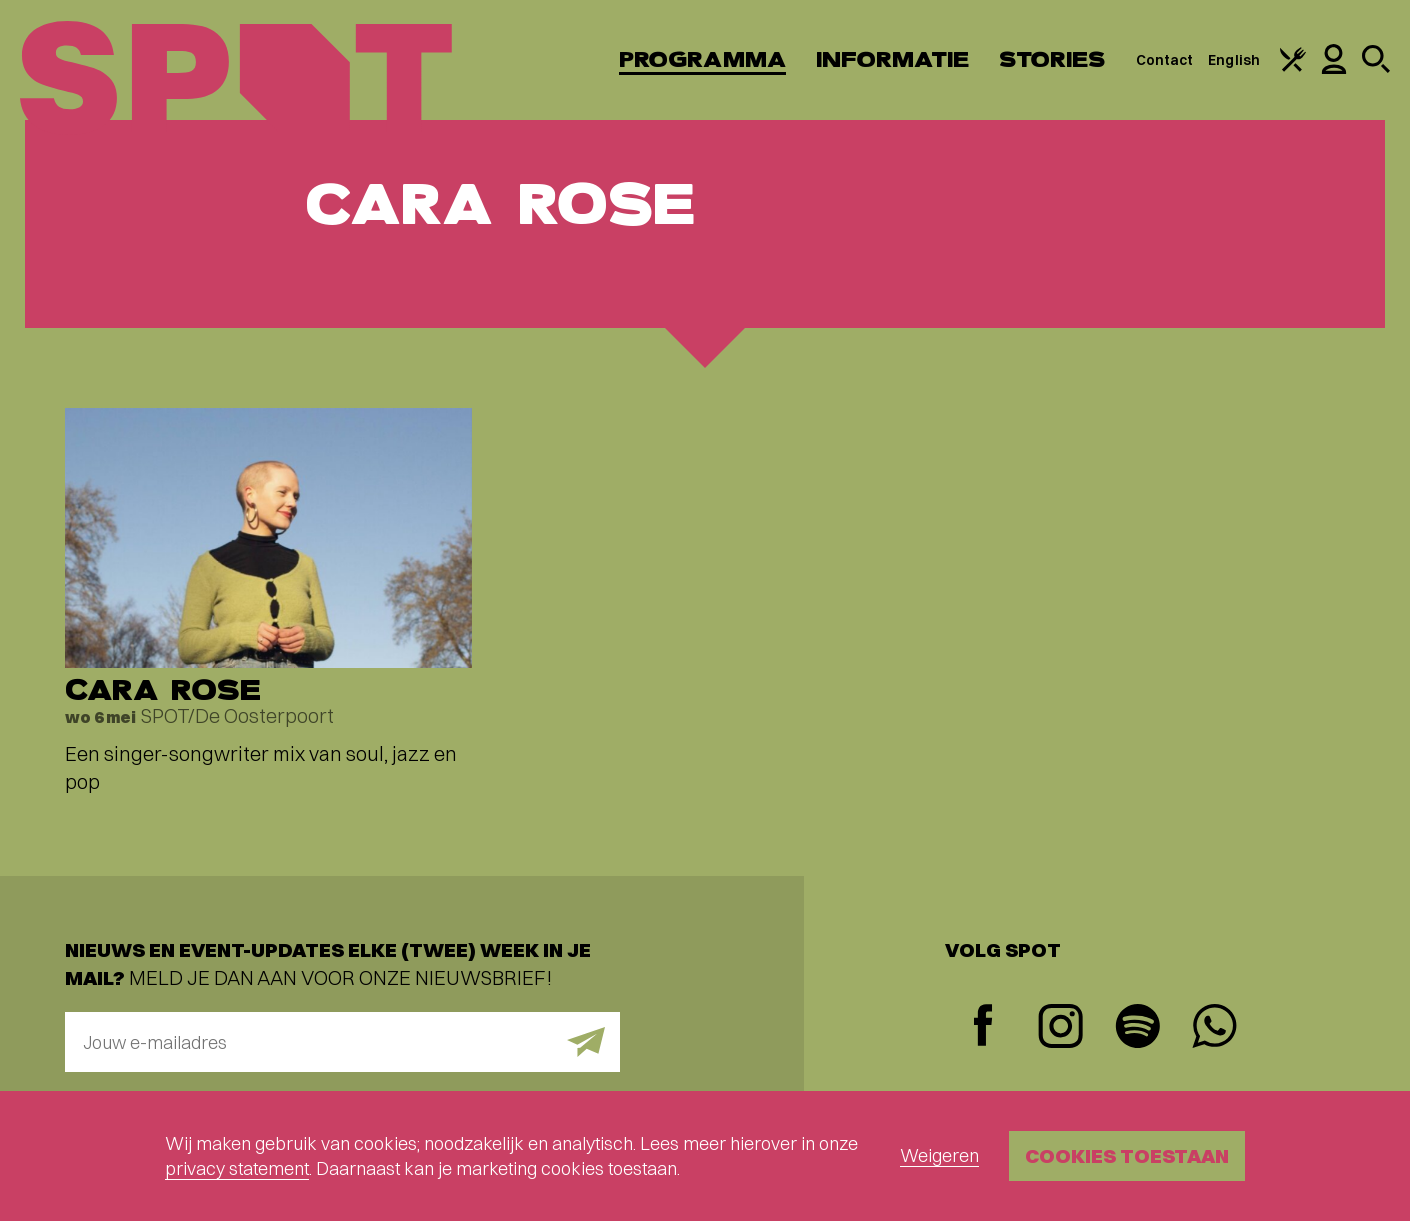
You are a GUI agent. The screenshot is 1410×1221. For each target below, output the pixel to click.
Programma (702, 59)
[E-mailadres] (342, 1042)
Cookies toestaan (1127, 1155)
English (1234, 60)
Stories (1052, 59)
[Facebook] (983, 1027)
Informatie (892, 59)
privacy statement (237, 1168)
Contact (1165, 60)
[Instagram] (1060, 1028)
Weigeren (939, 1155)
